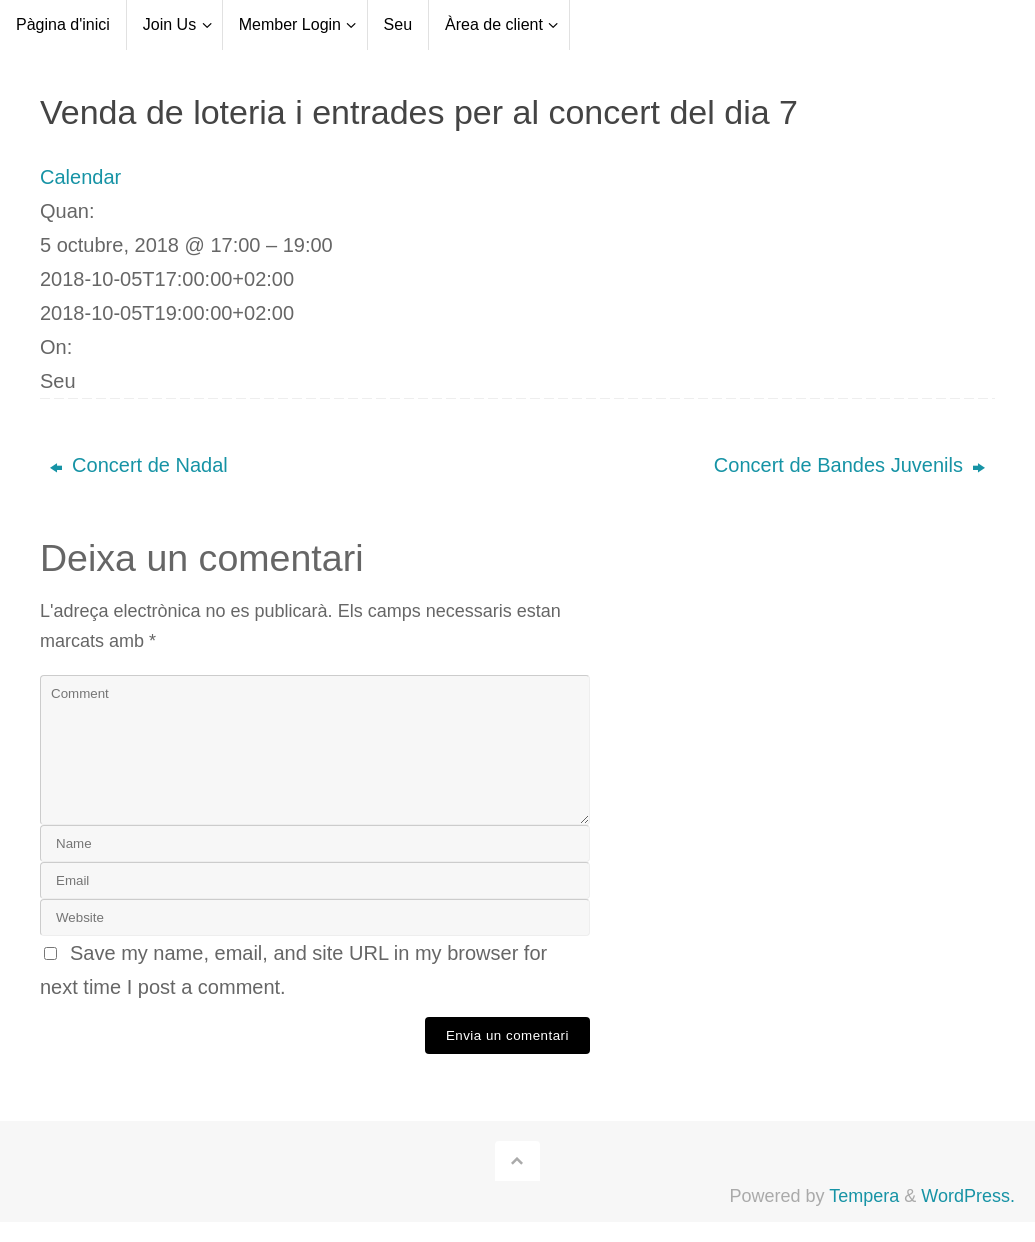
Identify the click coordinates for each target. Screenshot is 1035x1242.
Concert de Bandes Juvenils (850, 465)
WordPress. (968, 1196)
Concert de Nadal (139, 465)
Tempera (864, 1196)
